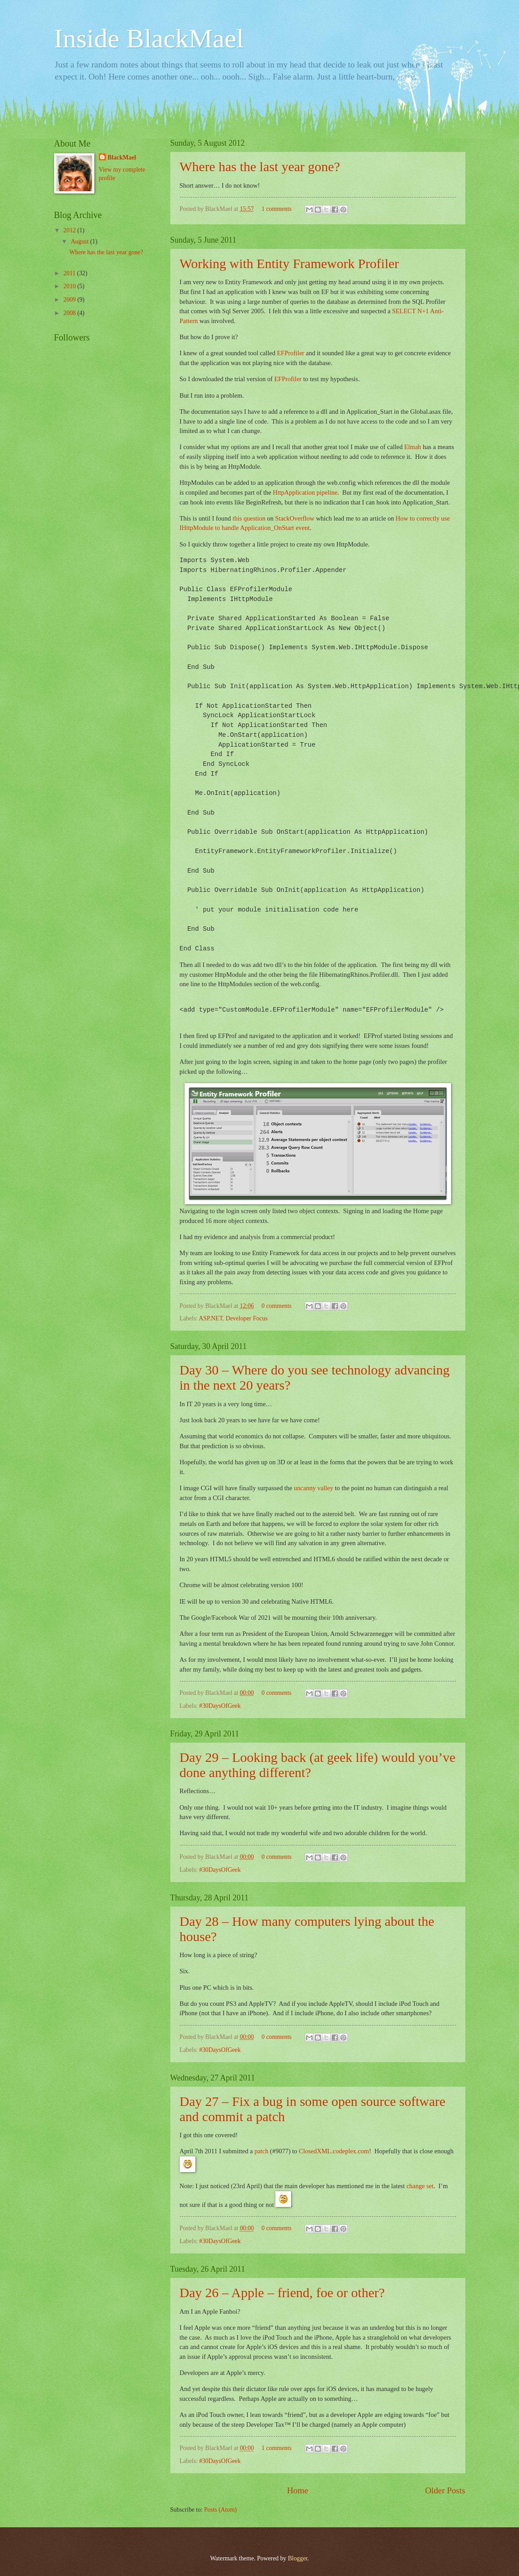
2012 (70, 230)
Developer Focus (247, 1318)
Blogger (298, 2558)
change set (420, 2185)
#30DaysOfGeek (220, 1705)
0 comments (276, 1306)
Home (297, 2490)
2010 (70, 286)
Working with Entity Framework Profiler (289, 263)
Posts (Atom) (220, 2509)
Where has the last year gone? (260, 166)
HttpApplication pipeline (305, 492)
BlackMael (122, 157)
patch (261, 2151)
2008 (70, 313)
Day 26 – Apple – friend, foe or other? (282, 2292)
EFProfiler (290, 353)
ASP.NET (211, 1318)
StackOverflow (295, 518)
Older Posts (445, 2490)
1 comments (276, 209)
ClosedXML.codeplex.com (334, 2151)
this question (249, 518)
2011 (70, 273)
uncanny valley (313, 1488)
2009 (70, 299)
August (80, 241)
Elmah (412, 446)
